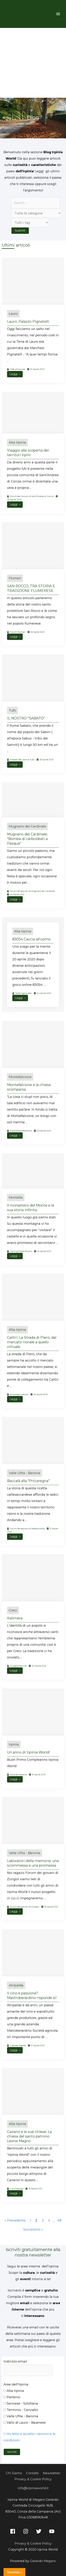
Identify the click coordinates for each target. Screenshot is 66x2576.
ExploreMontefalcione (21, 1130)
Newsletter (51, 2473)
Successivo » (33, 2229)
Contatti (32, 2473)
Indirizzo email (15, 2361)
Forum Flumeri (17, 632)
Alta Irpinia (17, 442)
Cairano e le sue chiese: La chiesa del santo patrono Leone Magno (29, 2136)
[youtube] (52, 2531)
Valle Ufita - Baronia (24, 1473)
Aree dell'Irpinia (16, 2384)
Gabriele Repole (18, 2045)
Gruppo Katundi (18, 1665)
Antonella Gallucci (19, 1394)
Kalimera (15, 1618)
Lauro (13, 314)
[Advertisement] (33, 63)
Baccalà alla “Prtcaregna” (28, 1481)
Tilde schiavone (17, 369)
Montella (16, 1197)
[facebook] (13, 2531)
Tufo (12, 710)
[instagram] (26, 2531)
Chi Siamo (14, 2473)
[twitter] (39, 2531)
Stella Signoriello (23, 993)
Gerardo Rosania (18, 1774)
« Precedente (15, 2220)
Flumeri (15, 578)
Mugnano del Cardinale (27, 826)
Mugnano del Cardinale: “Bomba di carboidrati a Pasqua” (27, 838)
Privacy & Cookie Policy (33, 2479)
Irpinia (14, 1744)
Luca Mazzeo (16, 2188)
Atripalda (16, 1985)
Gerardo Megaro (43, 2561)
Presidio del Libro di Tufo (22, 759)
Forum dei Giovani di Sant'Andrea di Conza (32, 496)
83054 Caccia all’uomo (31, 939)
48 (59, 2220)
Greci (13, 1610)
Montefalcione (20, 1077)
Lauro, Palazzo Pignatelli (28, 321)
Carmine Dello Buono (21, 1251)
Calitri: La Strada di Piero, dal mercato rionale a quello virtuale (31, 1342)
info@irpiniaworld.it (33, 2488)
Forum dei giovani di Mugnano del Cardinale (32, 891)
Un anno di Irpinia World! (28, 1752)
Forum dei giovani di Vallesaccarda (27, 1528)
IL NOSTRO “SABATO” (26, 718)
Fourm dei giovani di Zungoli (24, 1906)
